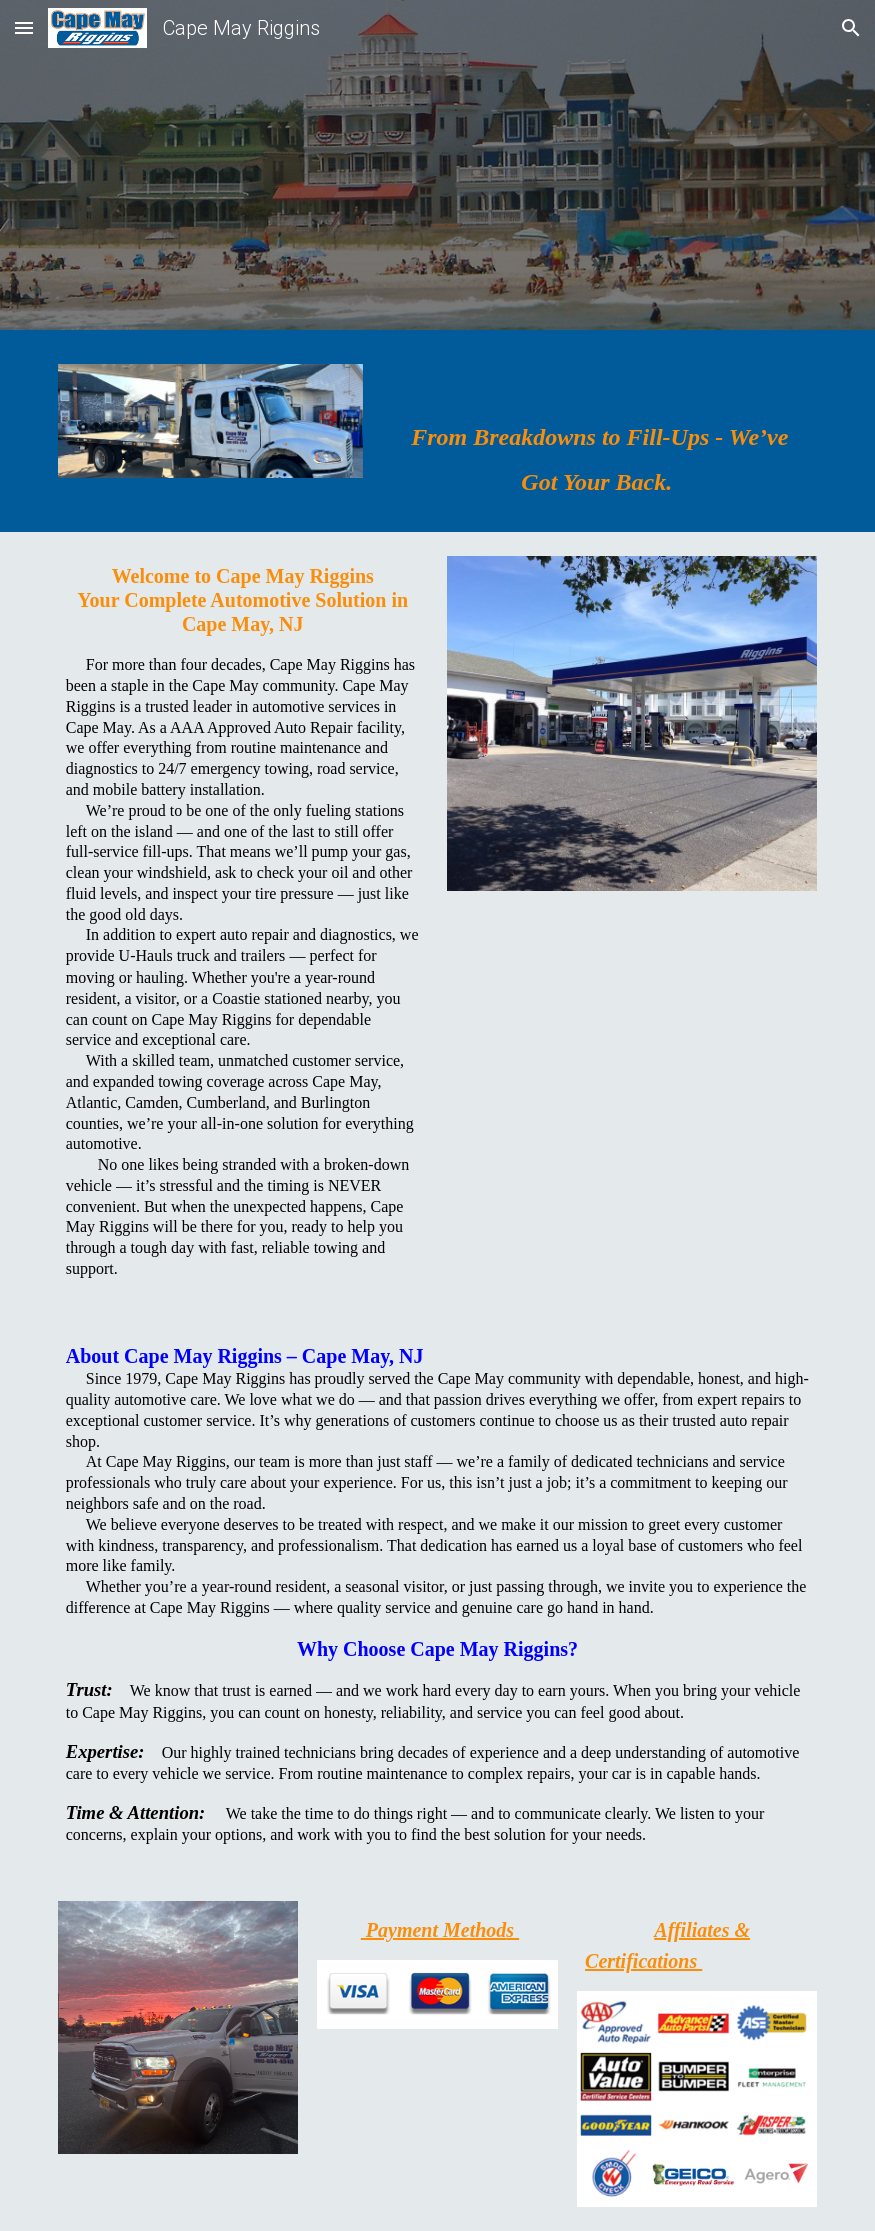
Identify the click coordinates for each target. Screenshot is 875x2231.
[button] (24, 27)
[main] (599, 436)
